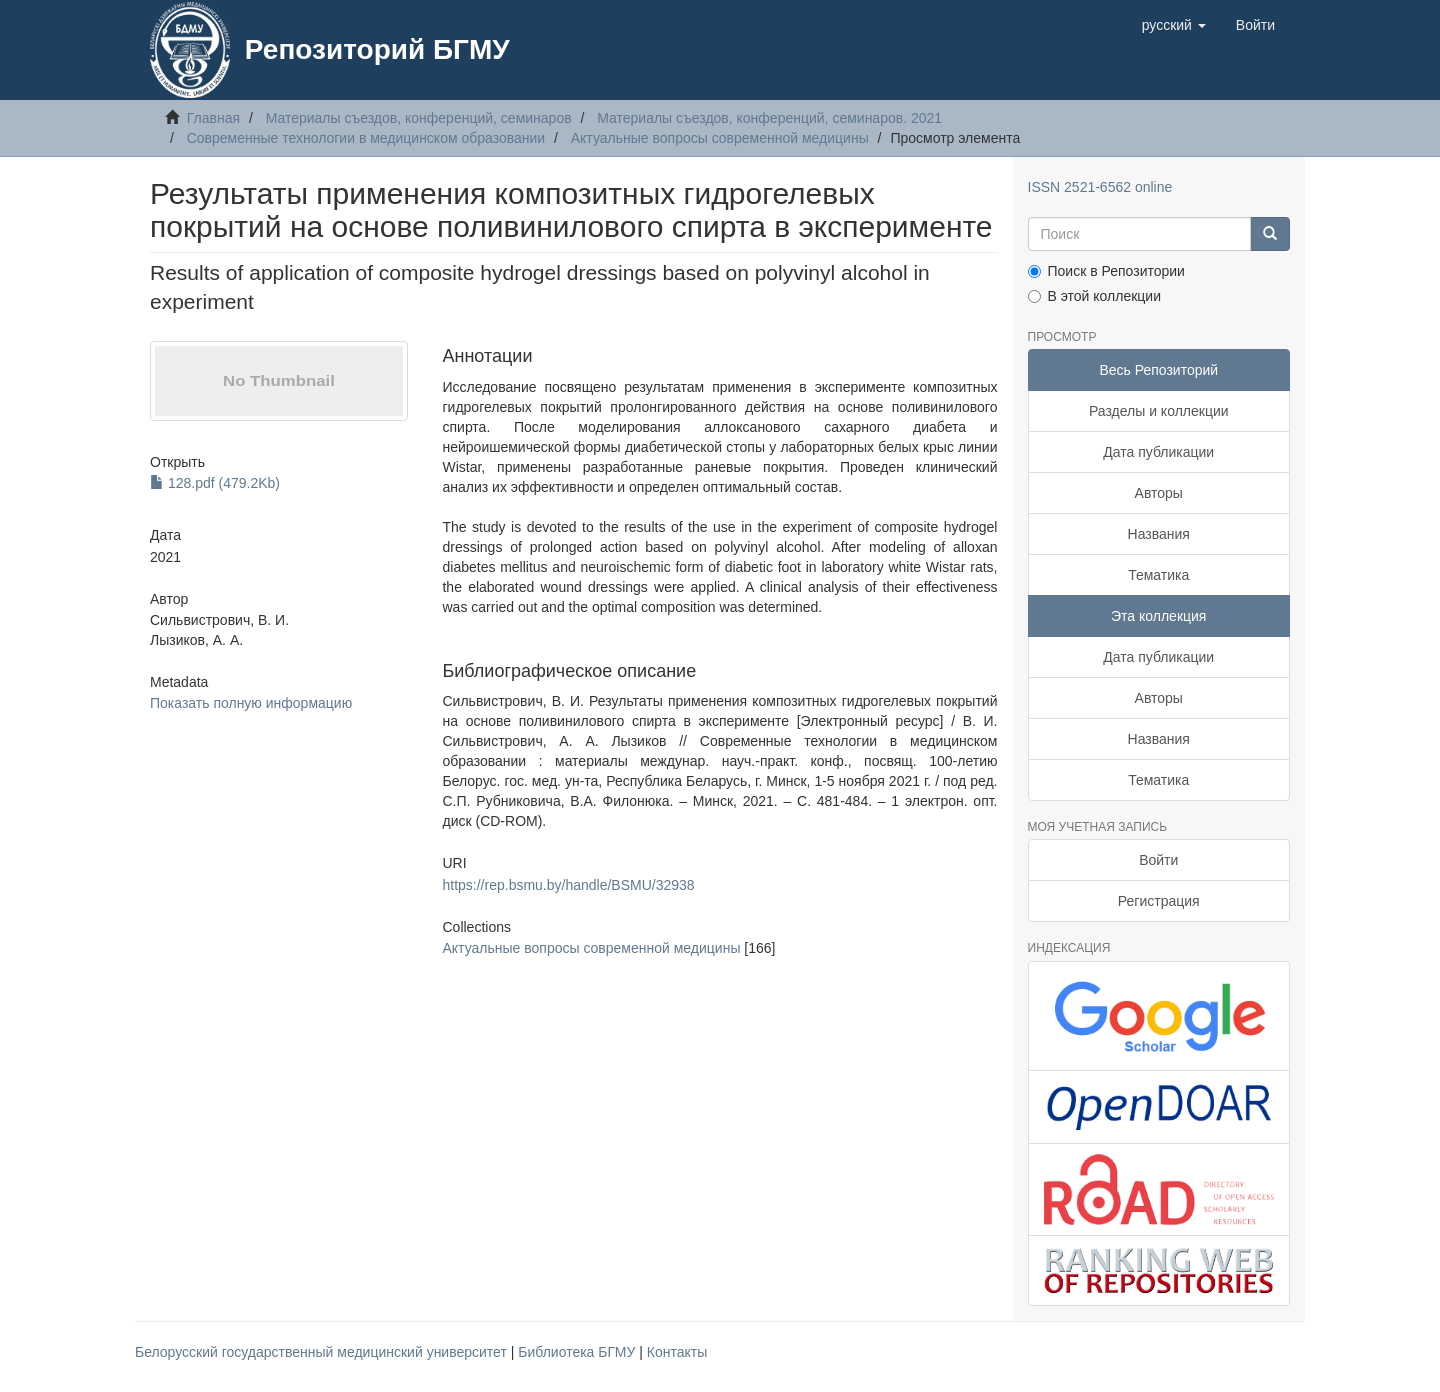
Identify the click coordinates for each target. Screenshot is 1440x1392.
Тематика (1158, 575)
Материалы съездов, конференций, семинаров (419, 118)
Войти (1158, 860)
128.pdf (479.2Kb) (215, 483)
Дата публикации (1158, 452)
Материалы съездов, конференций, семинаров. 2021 (769, 118)
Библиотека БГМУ (578, 1352)
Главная (213, 118)
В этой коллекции (1094, 296)
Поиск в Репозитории (1106, 271)
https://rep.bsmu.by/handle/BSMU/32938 (568, 885)
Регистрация (1159, 901)
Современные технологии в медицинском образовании (366, 138)
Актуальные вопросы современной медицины (720, 138)
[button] (1174, 25)
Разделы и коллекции (1159, 411)
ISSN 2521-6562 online (1100, 187)
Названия (1159, 534)
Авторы (1159, 493)
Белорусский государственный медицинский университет (323, 1352)
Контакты (677, 1352)
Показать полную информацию (251, 703)
